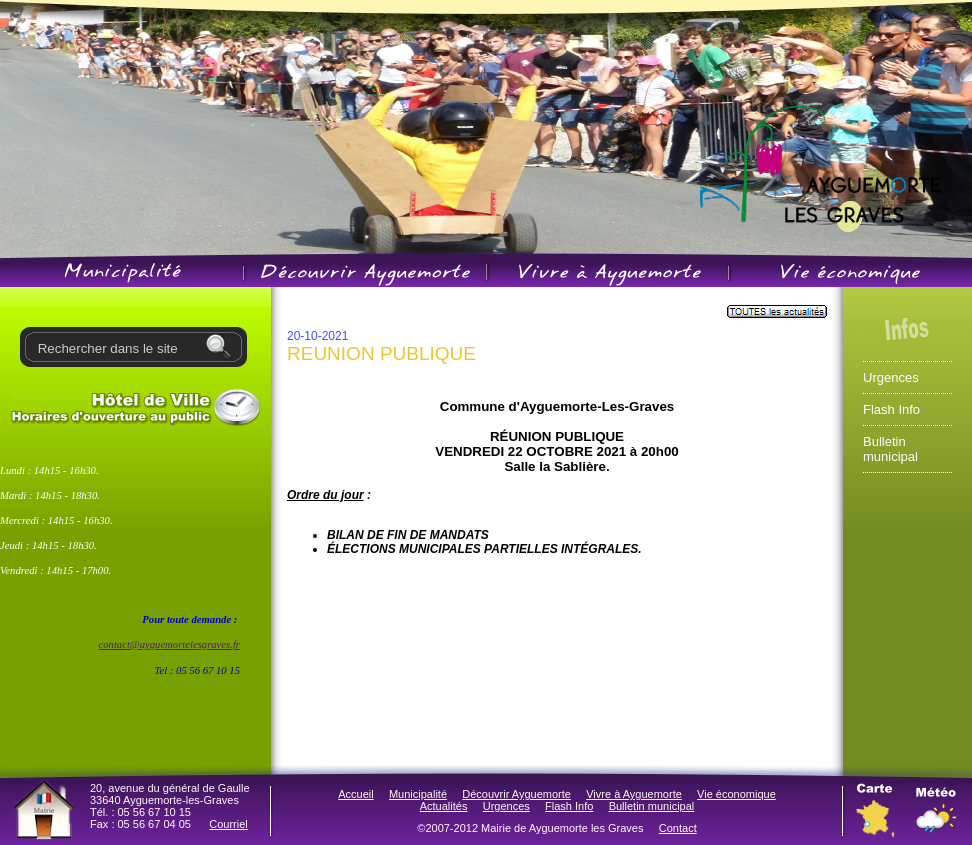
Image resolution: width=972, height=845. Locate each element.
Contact (678, 828)
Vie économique (736, 794)
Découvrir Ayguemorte (516, 794)
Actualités (444, 806)
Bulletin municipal (890, 449)
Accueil (355, 794)
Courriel (228, 824)
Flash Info (891, 409)
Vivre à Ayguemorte (634, 794)
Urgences (891, 377)
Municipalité (418, 794)
